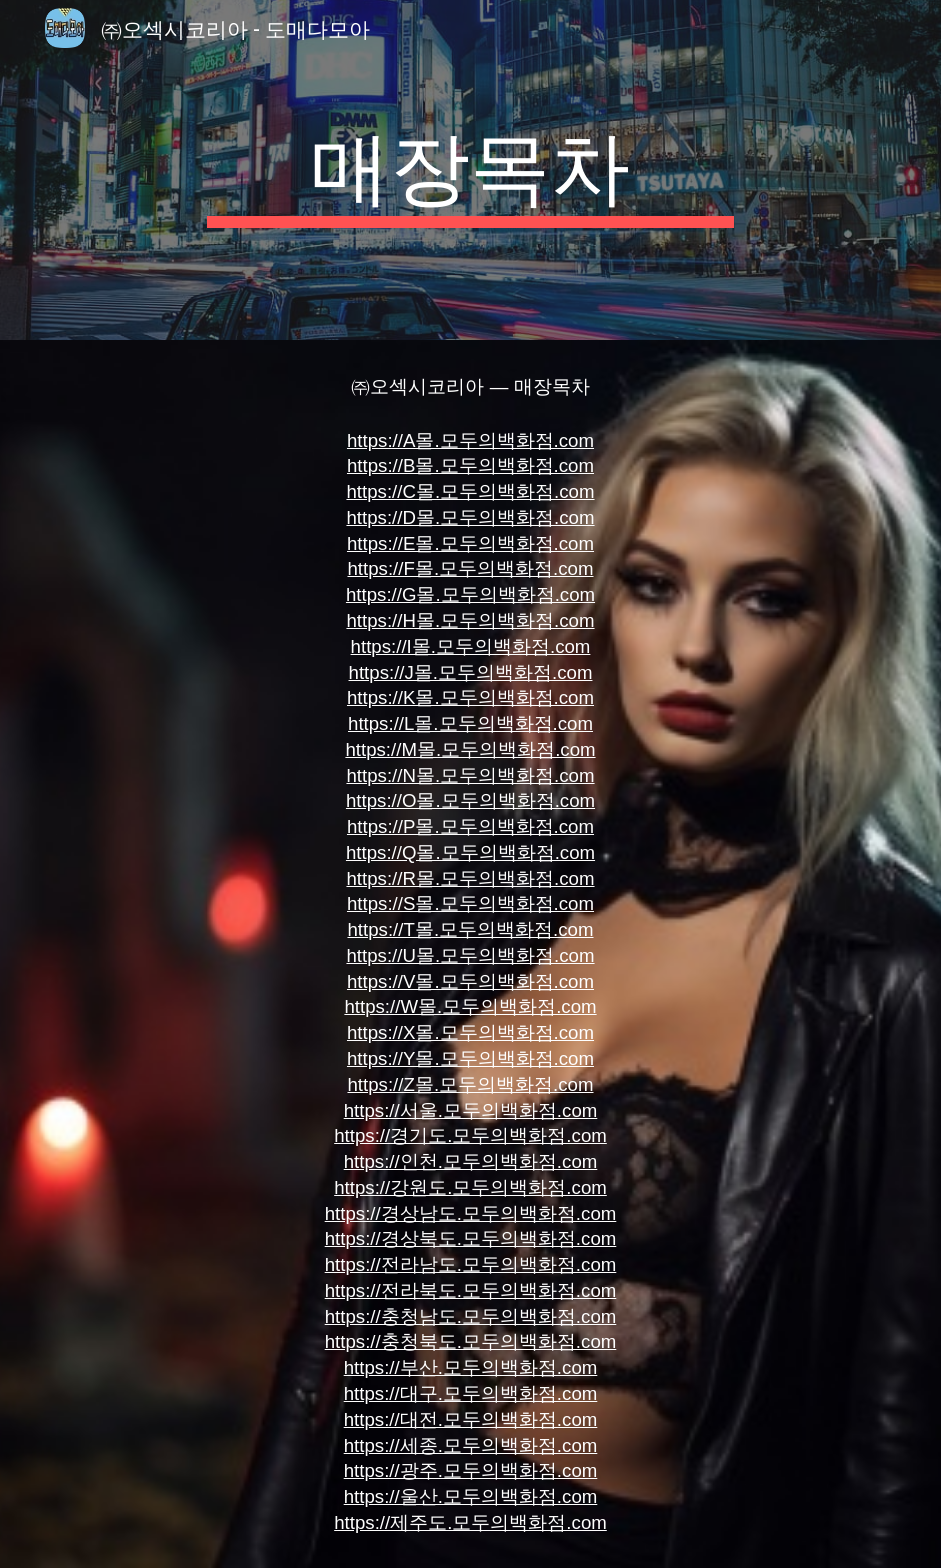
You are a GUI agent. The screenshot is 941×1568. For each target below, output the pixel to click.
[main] (470, 170)
